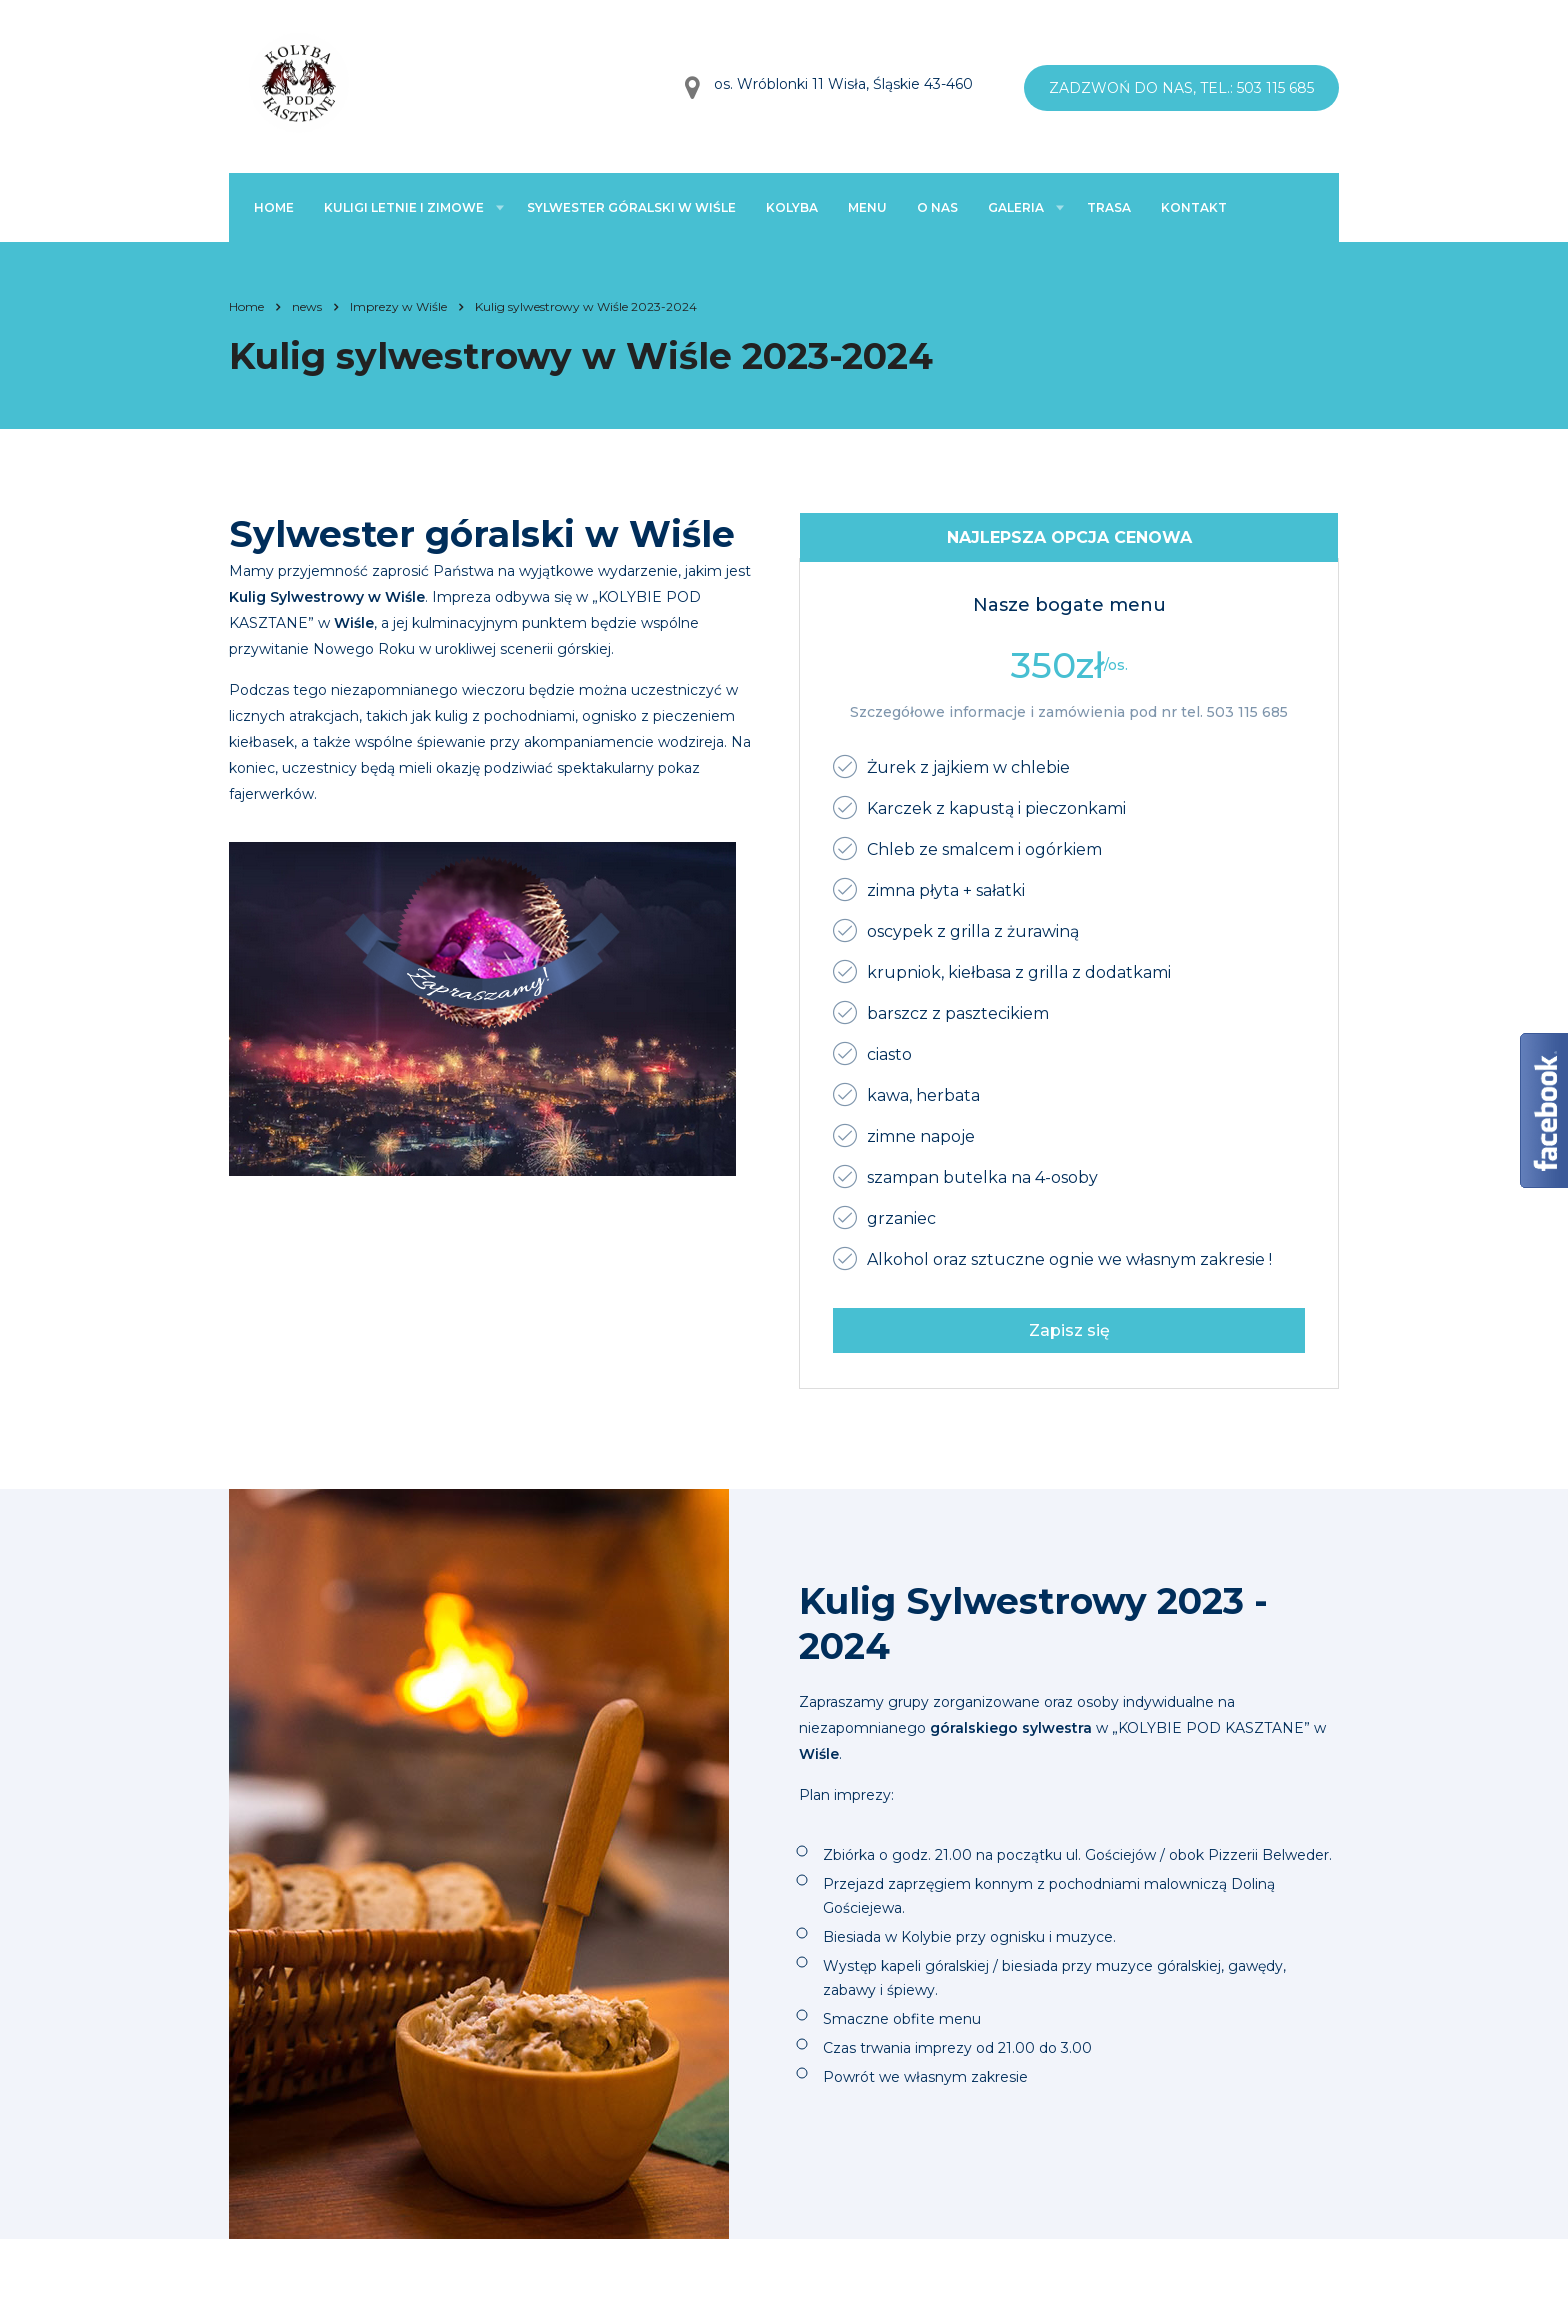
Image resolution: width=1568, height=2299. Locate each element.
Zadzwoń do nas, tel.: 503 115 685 (1181, 88)
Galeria (1016, 207)
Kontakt (1194, 207)
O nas (937, 207)
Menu (867, 207)
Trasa (1109, 207)
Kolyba (792, 207)
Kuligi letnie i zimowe (404, 207)
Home (274, 207)
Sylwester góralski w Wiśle (631, 207)
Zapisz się (1069, 1330)
